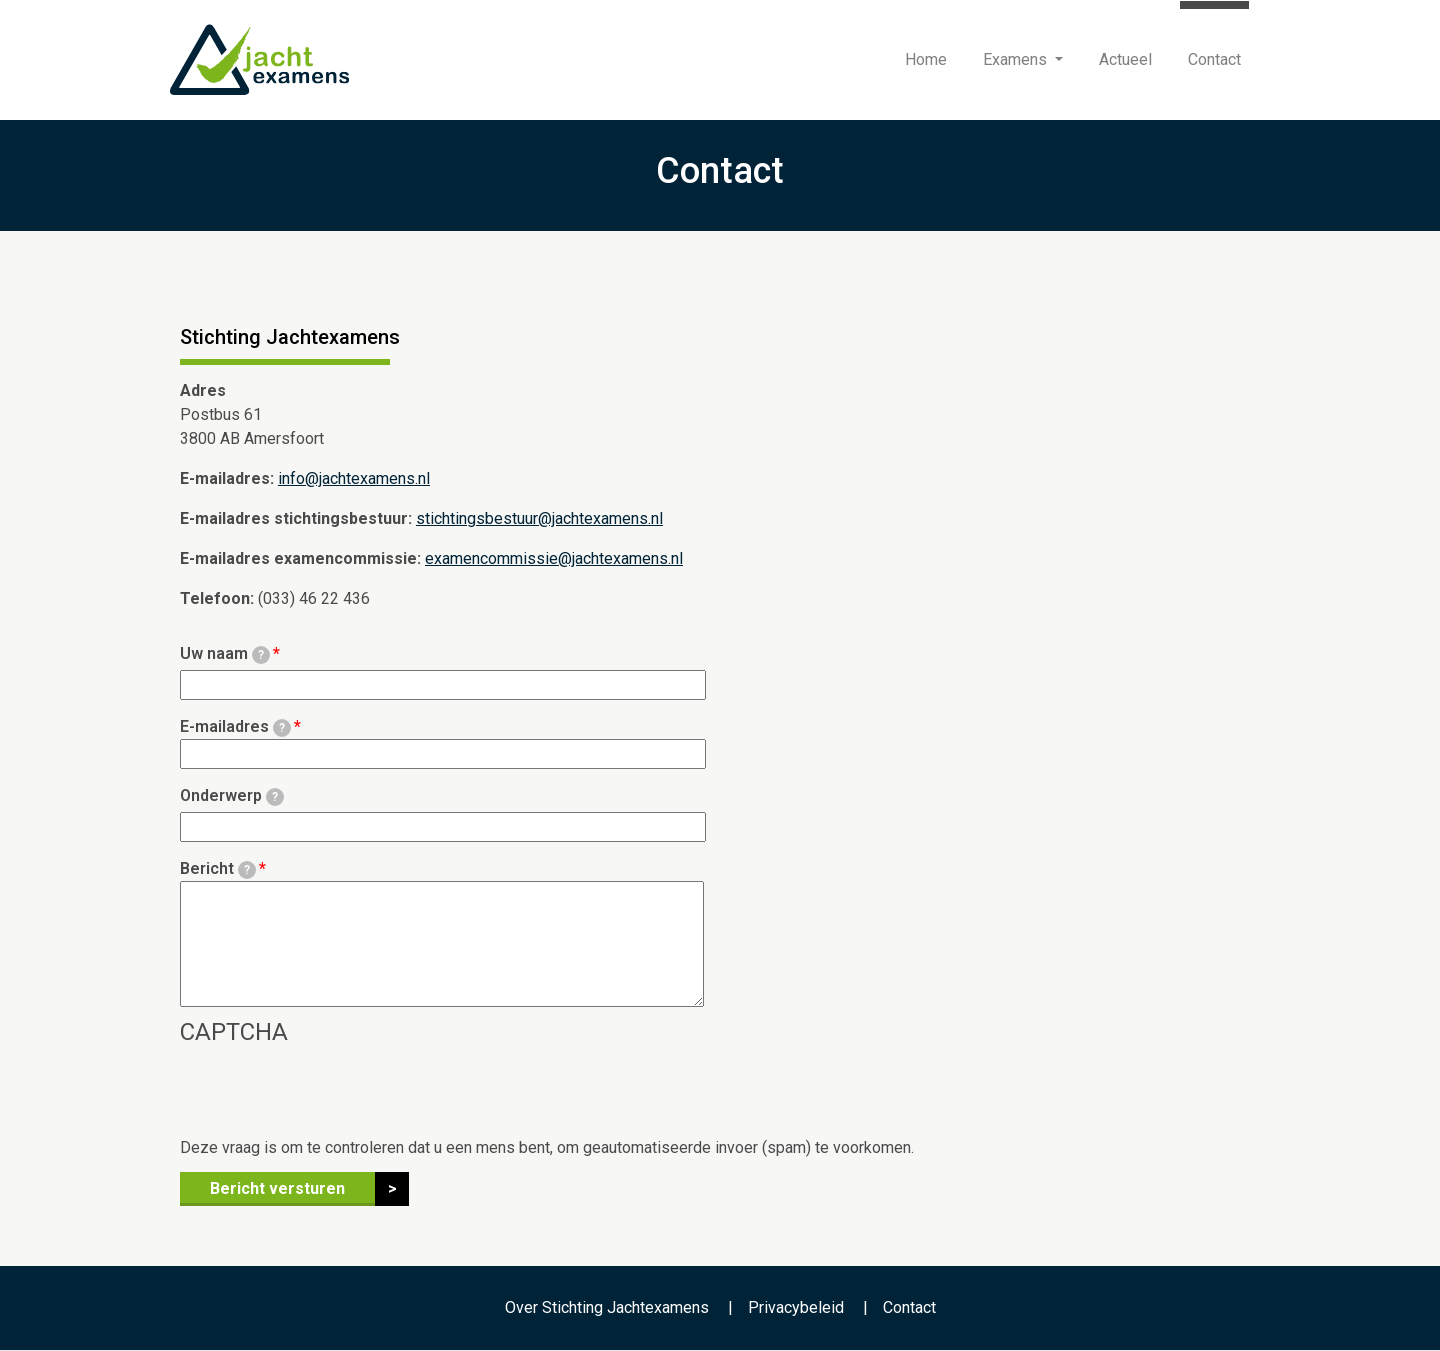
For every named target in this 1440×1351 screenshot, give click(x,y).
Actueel (1125, 59)
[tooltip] (261, 655)
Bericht (218, 869)
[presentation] (332, 1097)
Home (926, 59)
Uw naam (225, 654)
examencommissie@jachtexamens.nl (554, 558)
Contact (1214, 59)
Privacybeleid (796, 1307)
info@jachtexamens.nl (354, 478)
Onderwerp (232, 796)
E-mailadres (235, 727)
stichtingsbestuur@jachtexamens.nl (539, 518)
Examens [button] (1017, 59)
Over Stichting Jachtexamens (607, 1307)
